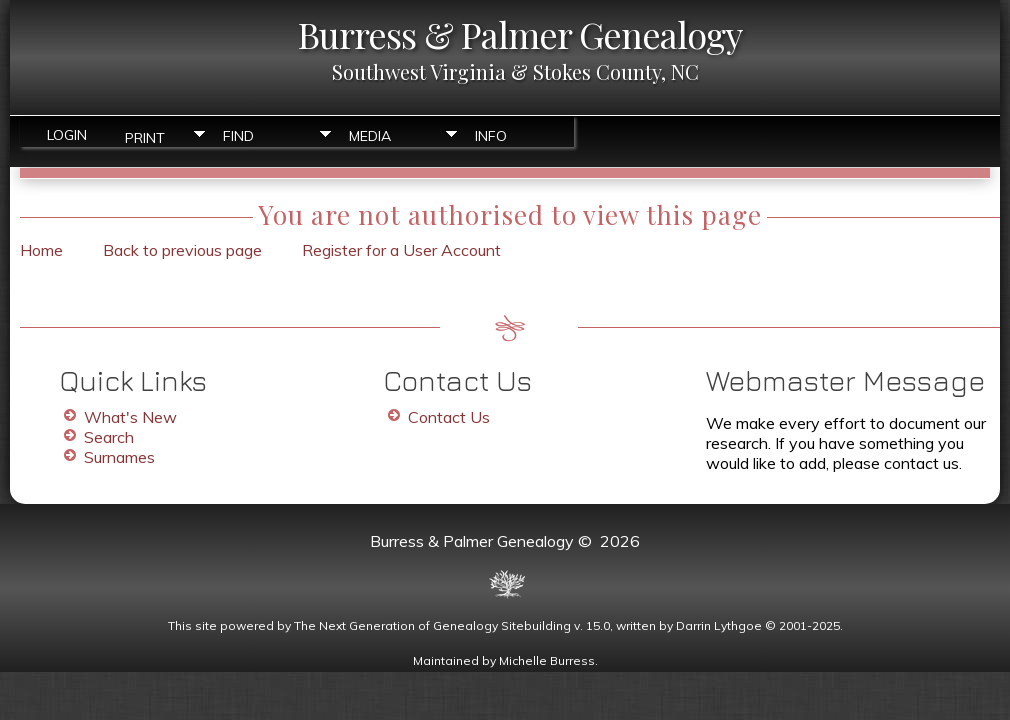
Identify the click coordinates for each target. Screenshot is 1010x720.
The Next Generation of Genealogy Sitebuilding (432, 625)
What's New (130, 417)
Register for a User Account (401, 250)
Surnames (119, 457)
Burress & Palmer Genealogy (520, 34)
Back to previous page (182, 250)
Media (370, 136)
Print (145, 136)
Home (41, 250)
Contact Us (449, 417)
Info (491, 136)
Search (109, 437)
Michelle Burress (547, 660)
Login (67, 135)
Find (238, 136)
